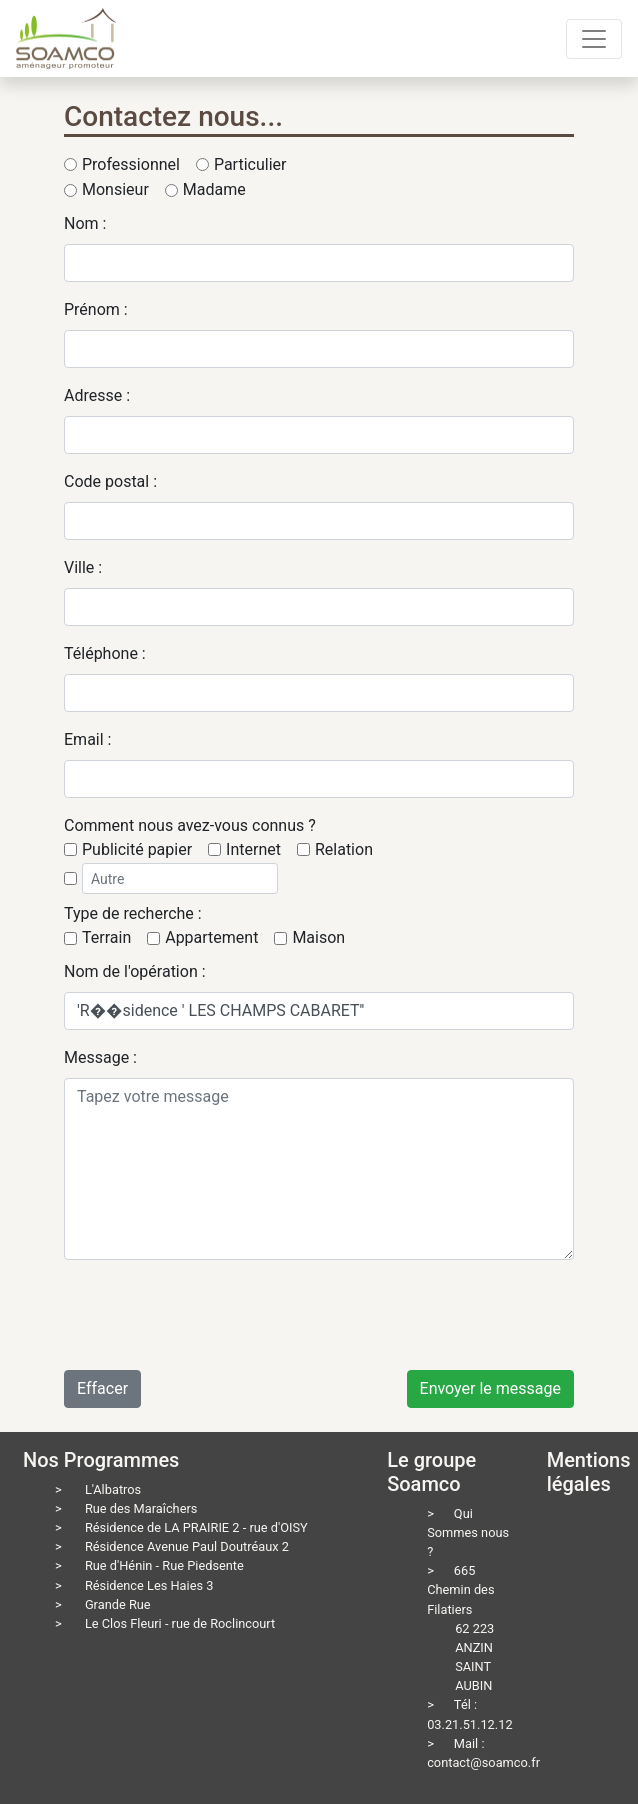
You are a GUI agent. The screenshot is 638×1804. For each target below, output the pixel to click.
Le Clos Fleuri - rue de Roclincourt (180, 1623)
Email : (87, 739)
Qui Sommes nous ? (468, 1532)
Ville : (83, 567)
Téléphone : (105, 653)
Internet (253, 849)
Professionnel (131, 164)
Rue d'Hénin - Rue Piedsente (164, 1565)
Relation (344, 849)
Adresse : (97, 395)
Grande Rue (118, 1604)
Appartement (211, 937)
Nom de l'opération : (135, 971)
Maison (318, 937)
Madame (214, 189)
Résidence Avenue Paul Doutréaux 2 (187, 1546)
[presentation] (216, 1315)
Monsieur (115, 189)
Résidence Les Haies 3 (149, 1585)
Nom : (85, 223)
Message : (100, 1057)
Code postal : (110, 481)
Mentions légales (589, 1472)
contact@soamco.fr (483, 1762)
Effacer (102, 1388)
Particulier (250, 164)
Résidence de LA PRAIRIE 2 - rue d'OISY (196, 1527)
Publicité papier (137, 849)
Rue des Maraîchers (141, 1508)
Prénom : (96, 309)
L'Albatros (113, 1489)
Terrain (106, 937)
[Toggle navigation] (594, 39)
